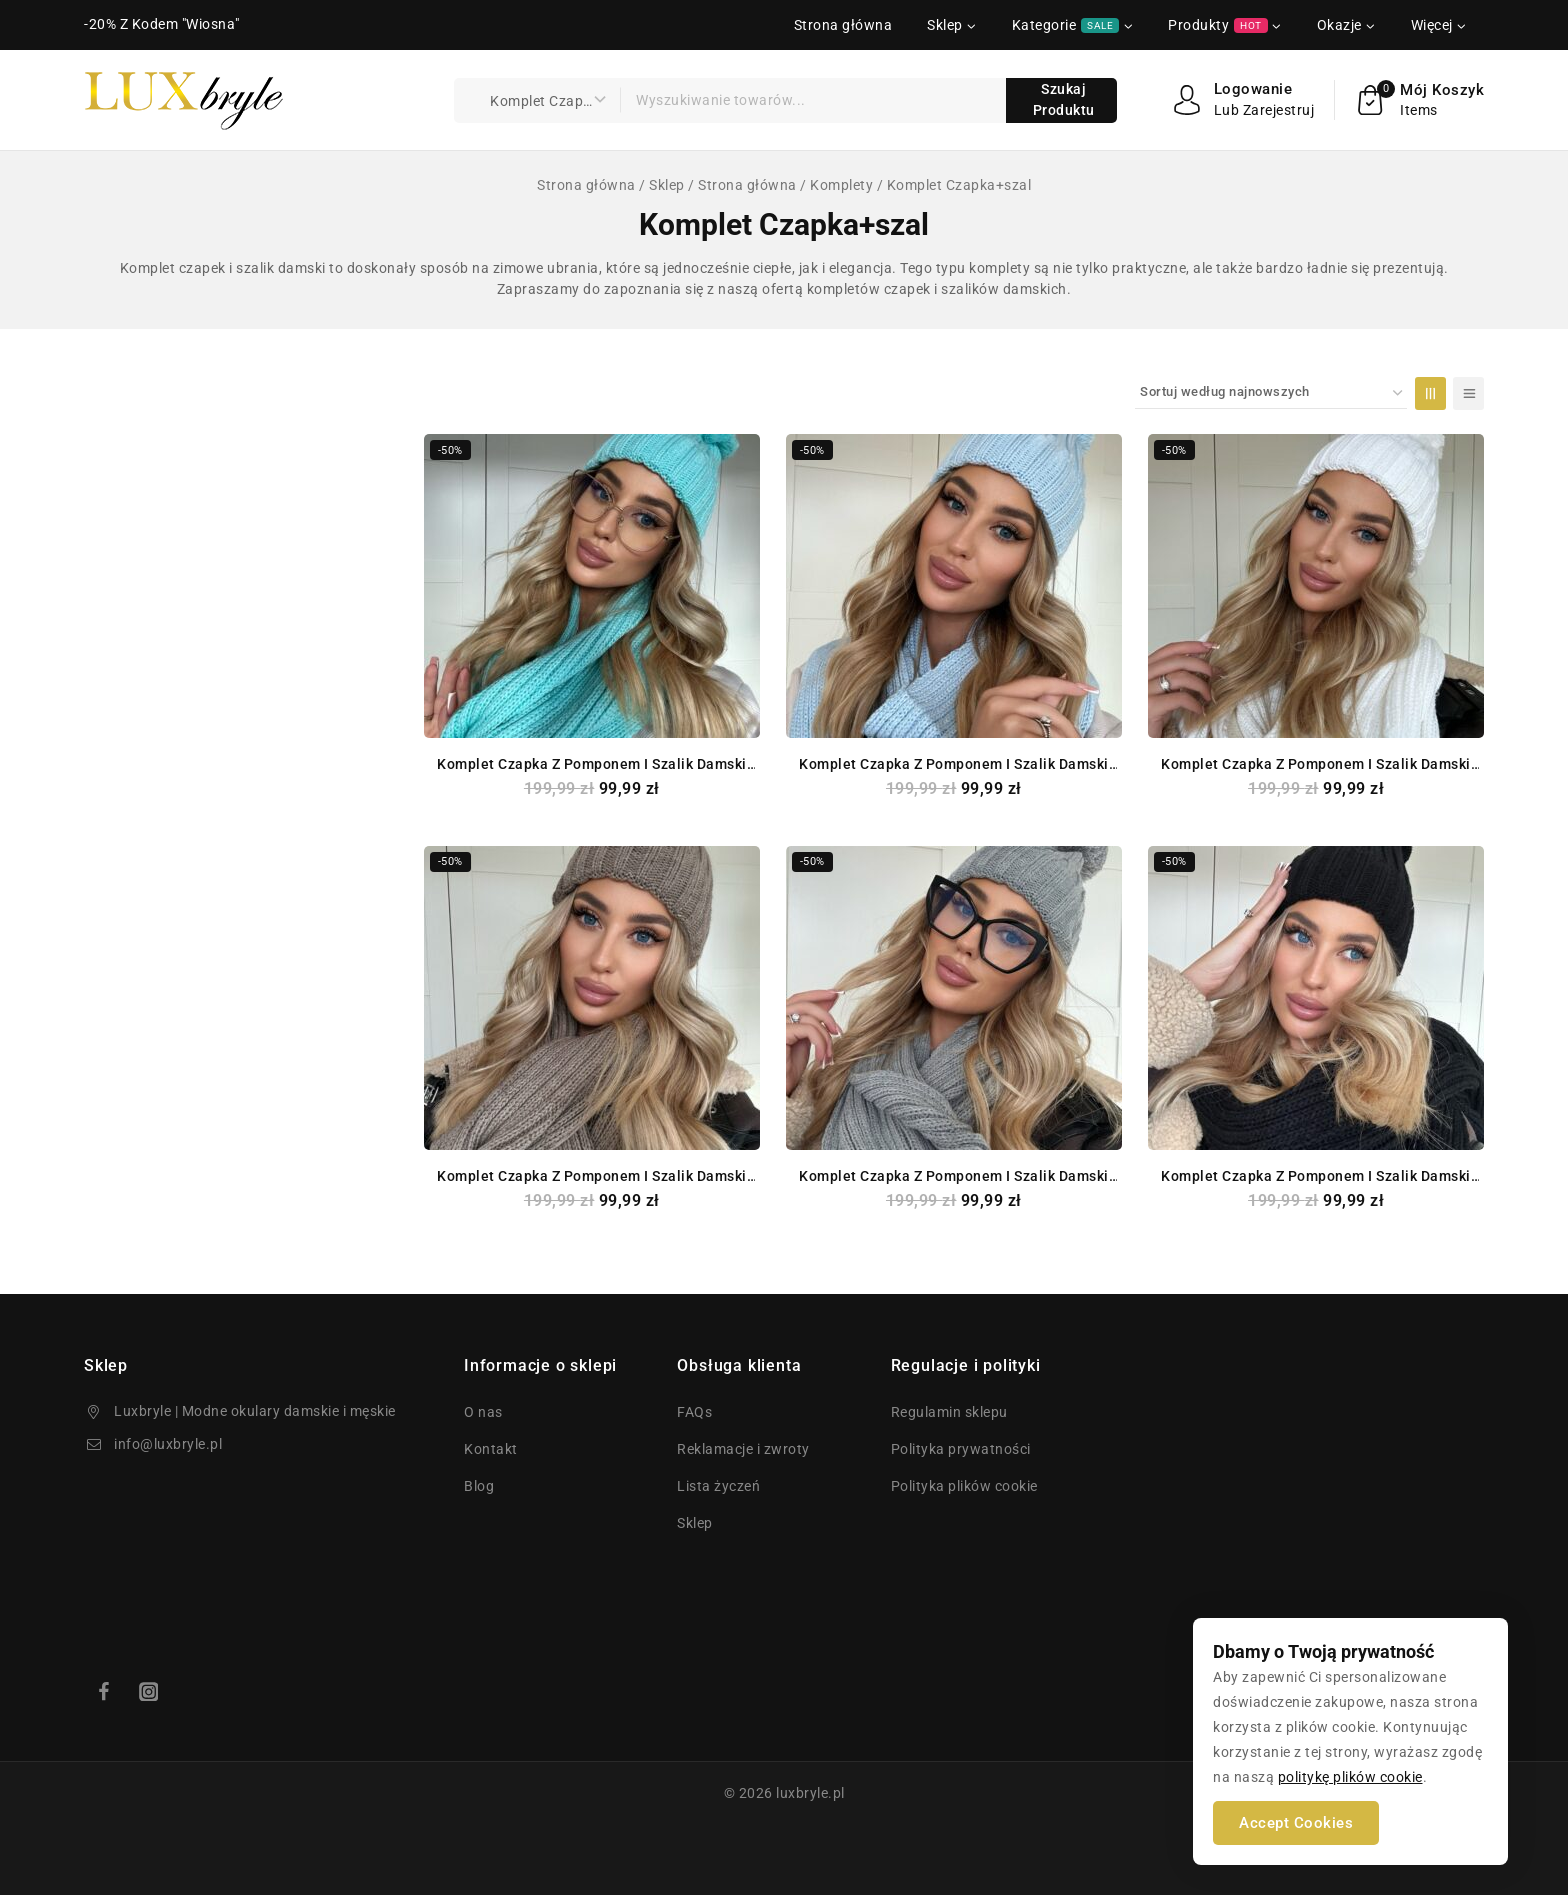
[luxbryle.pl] (184, 100)
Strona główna (843, 25)
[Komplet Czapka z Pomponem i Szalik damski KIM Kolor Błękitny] (954, 586)
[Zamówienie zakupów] (1271, 393)
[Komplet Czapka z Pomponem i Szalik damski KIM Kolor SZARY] (954, 998)
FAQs (694, 1412)
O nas (483, 1412)
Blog (479, 1486)
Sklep (695, 1523)
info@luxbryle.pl (168, 1444)
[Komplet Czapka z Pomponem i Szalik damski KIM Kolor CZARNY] (1316, 998)
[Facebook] (103, 1691)
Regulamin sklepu (949, 1412)
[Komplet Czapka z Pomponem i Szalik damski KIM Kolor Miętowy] (592, 586)
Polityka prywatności (961, 1449)
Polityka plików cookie (964, 1486)
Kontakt (491, 1449)
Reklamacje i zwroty (743, 1449)
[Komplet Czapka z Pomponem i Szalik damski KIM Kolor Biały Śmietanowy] (1316, 586)
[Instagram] (148, 1691)
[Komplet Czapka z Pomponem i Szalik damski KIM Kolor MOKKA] (592, 998)
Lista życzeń (718, 1486)
